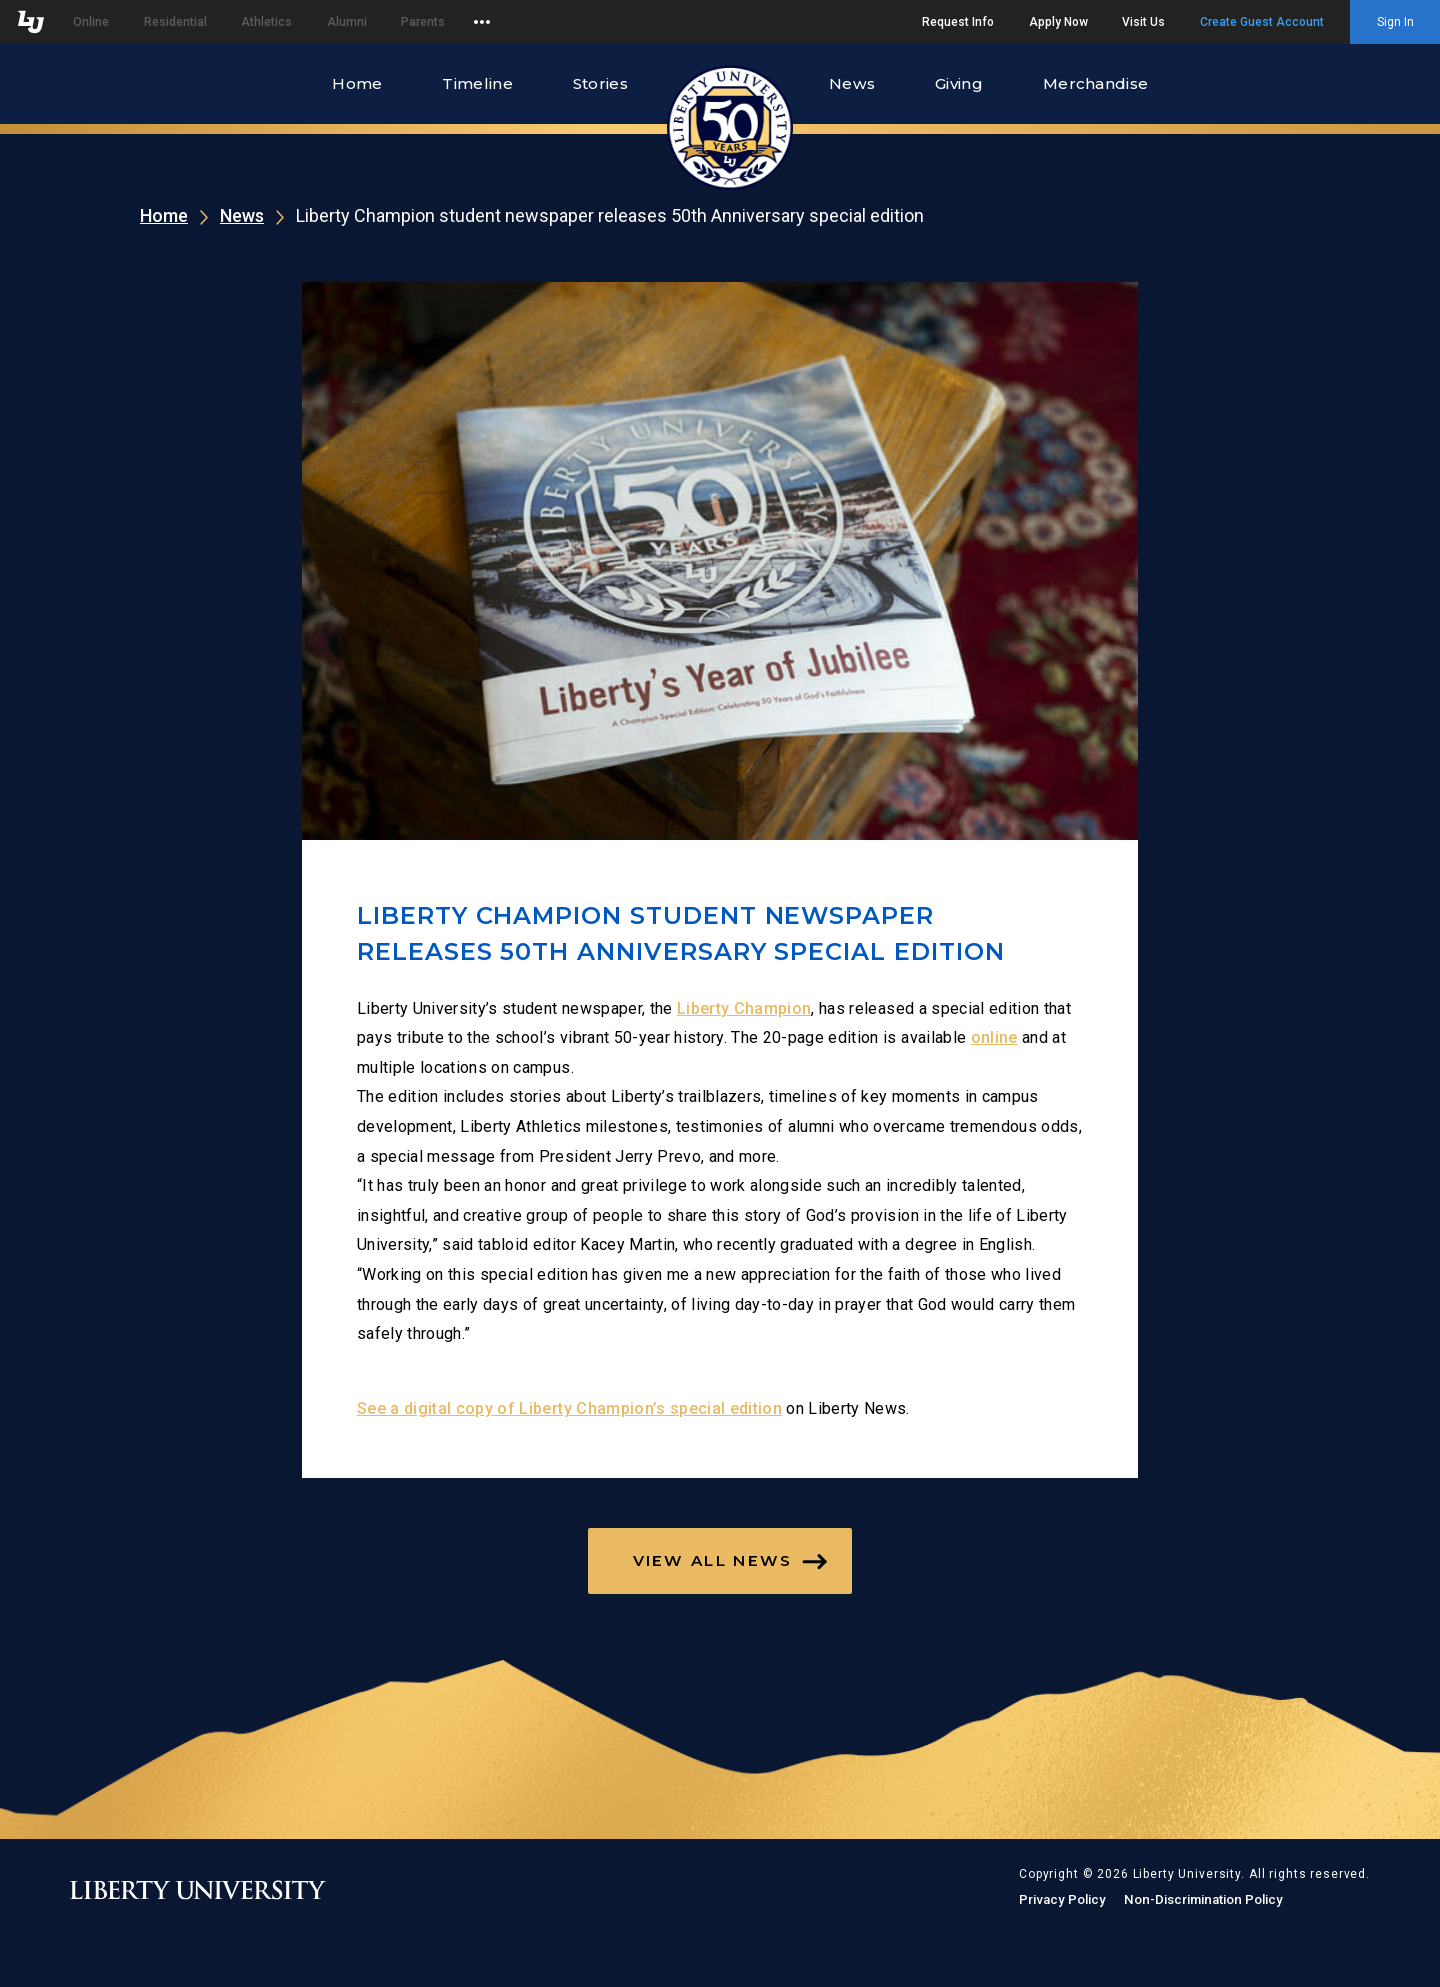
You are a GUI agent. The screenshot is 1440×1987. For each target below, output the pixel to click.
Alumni (347, 22)
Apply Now (1058, 22)
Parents (423, 22)
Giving (959, 83)
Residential (175, 22)
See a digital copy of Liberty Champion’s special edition (569, 1408)
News (852, 83)
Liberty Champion (744, 1008)
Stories (600, 83)
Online (91, 22)
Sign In (1395, 22)
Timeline (477, 83)
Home (357, 83)
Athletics (266, 22)
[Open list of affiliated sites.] (482, 22)
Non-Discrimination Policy (1203, 1899)
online (994, 1037)
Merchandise (1095, 83)
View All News (713, 1560)
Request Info (958, 22)
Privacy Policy (1062, 1899)
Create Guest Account (1262, 22)
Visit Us (1143, 22)
